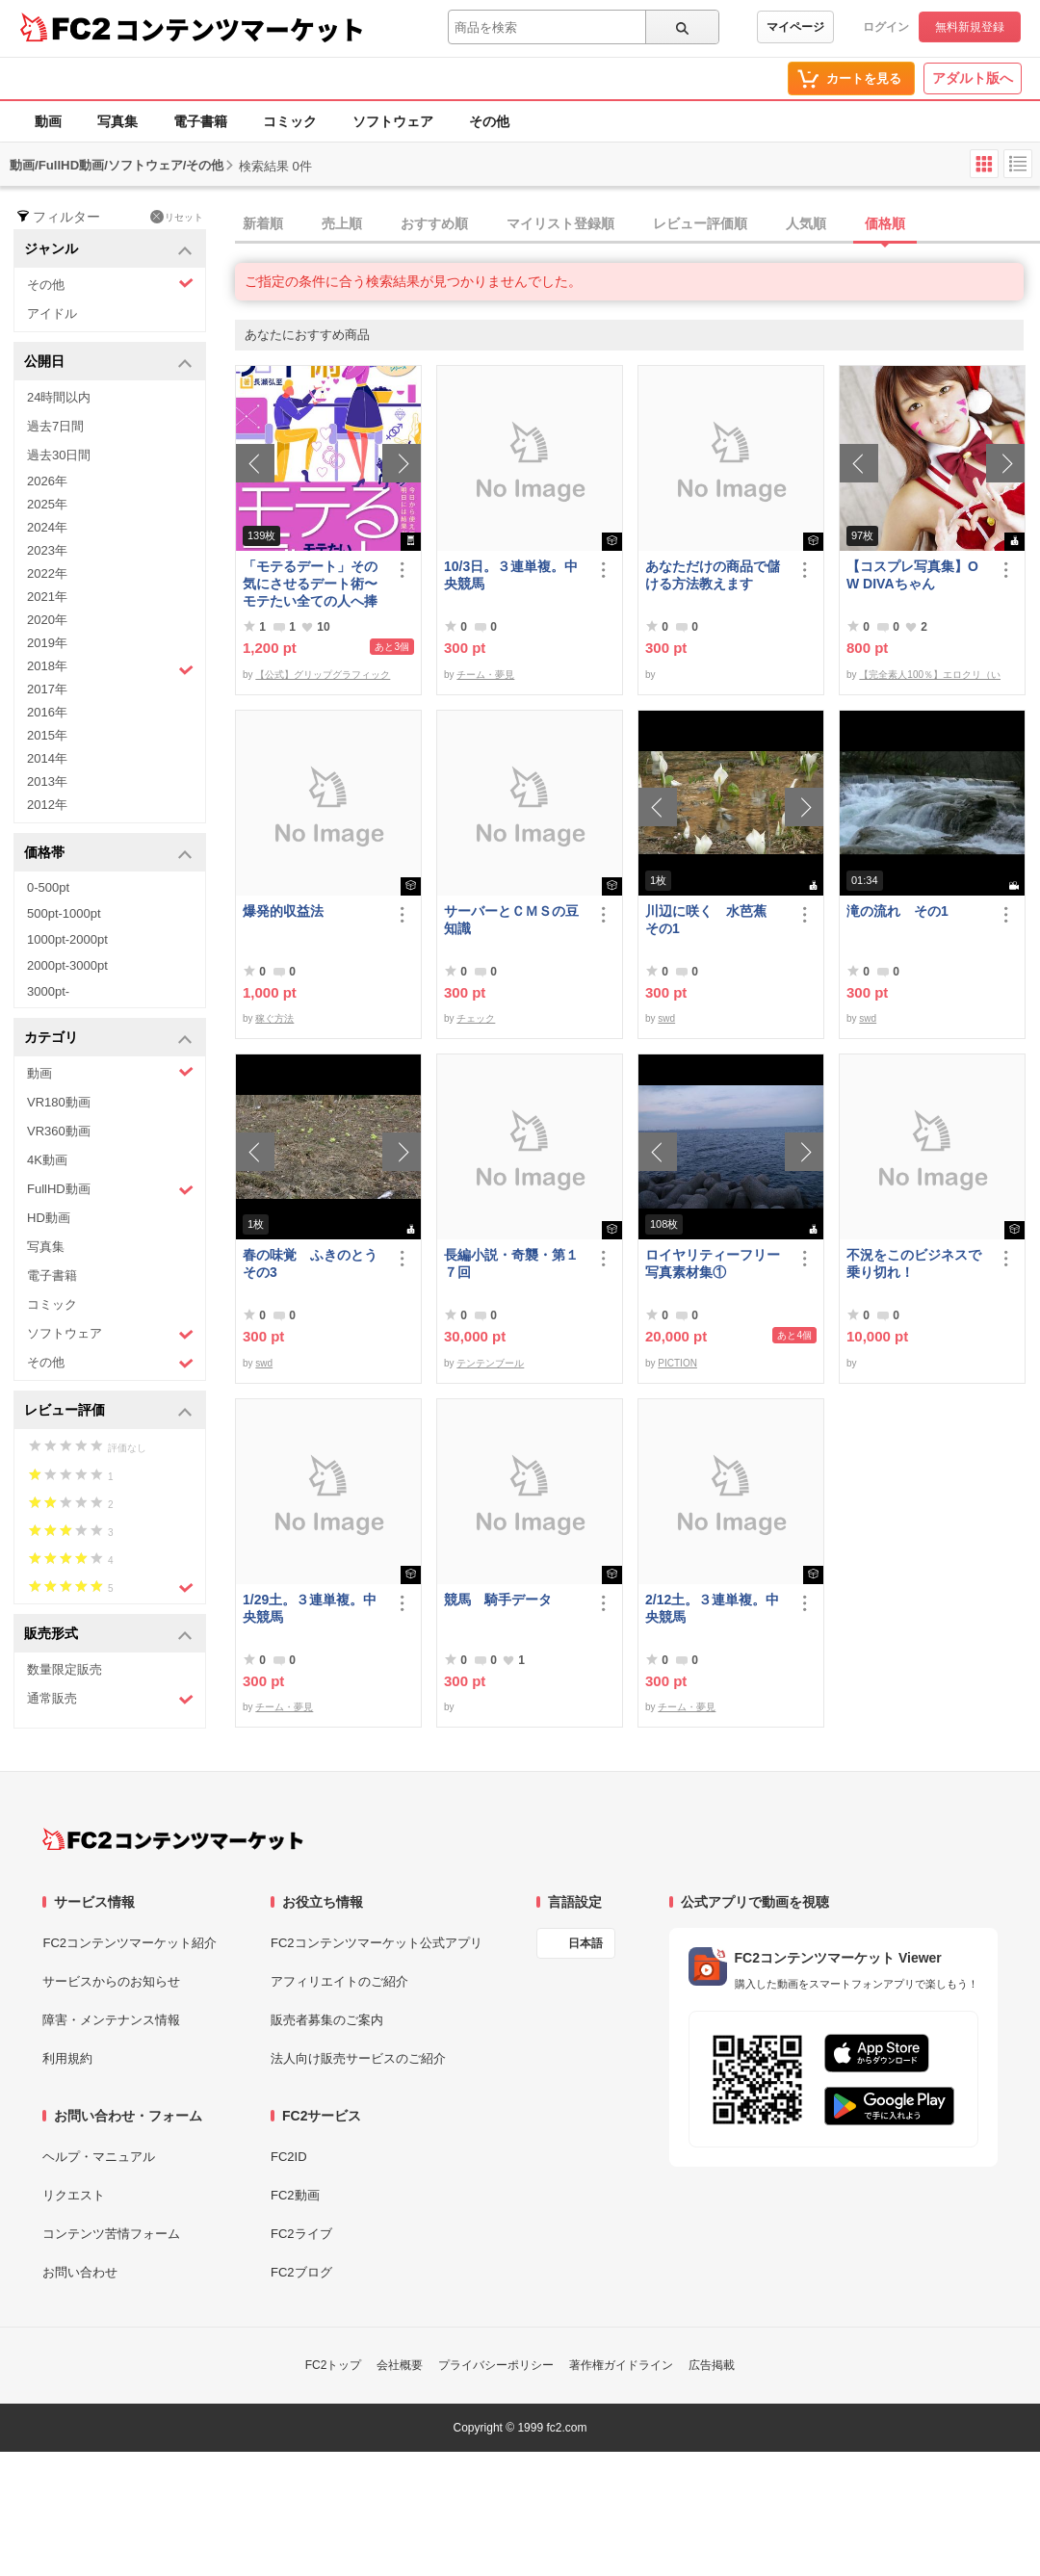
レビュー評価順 (700, 223)
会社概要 (400, 2365)
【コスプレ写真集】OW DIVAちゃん (912, 575)
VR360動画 (59, 1131)
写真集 (117, 121)
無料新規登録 (969, 27)
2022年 (47, 573)
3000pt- (48, 991)
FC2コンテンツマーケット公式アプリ (376, 1943)
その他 (489, 121)
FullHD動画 (110, 1190)
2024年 (47, 527)
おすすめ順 (434, 223)
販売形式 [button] (108, 1635)
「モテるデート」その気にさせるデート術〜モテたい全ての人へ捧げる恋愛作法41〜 (310, 584)
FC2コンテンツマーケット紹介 (129, 1943)
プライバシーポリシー (496, 2365)
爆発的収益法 (283, 911)
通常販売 (110, 1699)
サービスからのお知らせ (111, 1981)
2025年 (47, 504)
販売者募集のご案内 (327, 2020)
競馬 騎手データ (498, 1599)
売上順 (342, 223)
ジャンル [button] (108, 250)
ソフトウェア (392, 121)
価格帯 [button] (108, 854)
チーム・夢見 (485, 674)
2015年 (47, 735)
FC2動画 (295, 2195)
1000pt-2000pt (67, 939)
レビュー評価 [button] (108, 1411)
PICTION (677, 1363)
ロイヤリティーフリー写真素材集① (712, 1263)
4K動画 (47, 1160)
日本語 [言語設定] (585, 1943)
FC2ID (289, 2156)
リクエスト (73, 2195)
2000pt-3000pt (67, 965)
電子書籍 (200, 121)
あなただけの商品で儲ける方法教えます (712, 575)
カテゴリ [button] (108, 1038)
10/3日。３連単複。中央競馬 (511, 575)
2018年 (110, 668)
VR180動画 (59, 1102)
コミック (290, 121)
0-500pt (48, 887)
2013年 (47, 781)
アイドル (52, 313)
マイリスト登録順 (560, 223)
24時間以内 (59, 397)
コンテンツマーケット (240, 29)
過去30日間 (59, 455)
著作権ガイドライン (621, 2365)
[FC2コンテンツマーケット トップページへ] (172, 1839)
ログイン (886, 27)
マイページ (795, 27)
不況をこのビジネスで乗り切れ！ (913, 1263)
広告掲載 (712, 2365)
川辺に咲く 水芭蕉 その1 (712, 919)
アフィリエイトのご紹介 (339, 1981)
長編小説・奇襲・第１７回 (511, 1263)
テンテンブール (490, 1363)
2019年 (47, 643)
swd (666, 1018)
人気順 (806, 223)
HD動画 (48, 1217)
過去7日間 (55, 426)
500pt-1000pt (64, 913)
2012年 (47, 804)
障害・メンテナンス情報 (111, 2020)
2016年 (47, 712)
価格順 (885, 223)
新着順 (263, 223)
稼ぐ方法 (274, 1018)
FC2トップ (333, 2365)
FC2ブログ (301, 2272)
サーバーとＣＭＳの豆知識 (511, 919)
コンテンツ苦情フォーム (111, 2233)
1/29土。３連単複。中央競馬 (310, 1608)
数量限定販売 (64, 1669)
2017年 (47, 689)
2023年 (47, 550)
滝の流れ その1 (897, 911)
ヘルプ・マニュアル (98, 2156)
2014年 (47, 758)
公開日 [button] (108, 362)
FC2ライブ (301, 2233)
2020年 (47, 619)
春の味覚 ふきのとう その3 (314, 1263)
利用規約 (67, 2058)
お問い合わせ (79, 2272)
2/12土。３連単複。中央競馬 (712, 1608)
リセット (176, 216)
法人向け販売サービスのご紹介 (358, 2058)
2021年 (47, 596)
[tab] (637, 224)
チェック (475, 1018)
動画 (48, 121)
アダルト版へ (972, 78)
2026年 (47, 481)
